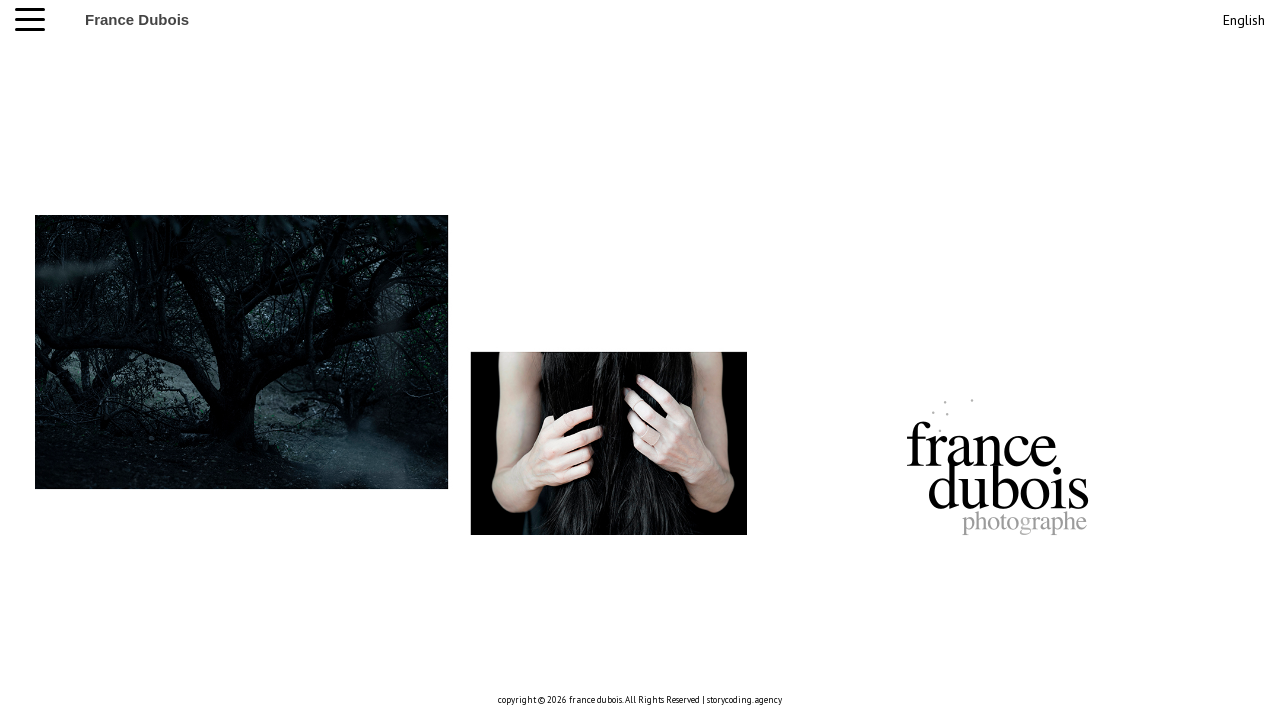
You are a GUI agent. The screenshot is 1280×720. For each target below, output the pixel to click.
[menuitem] (1242, 17)
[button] (35, 20)
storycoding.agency (744, 699)
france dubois (595, 699)
